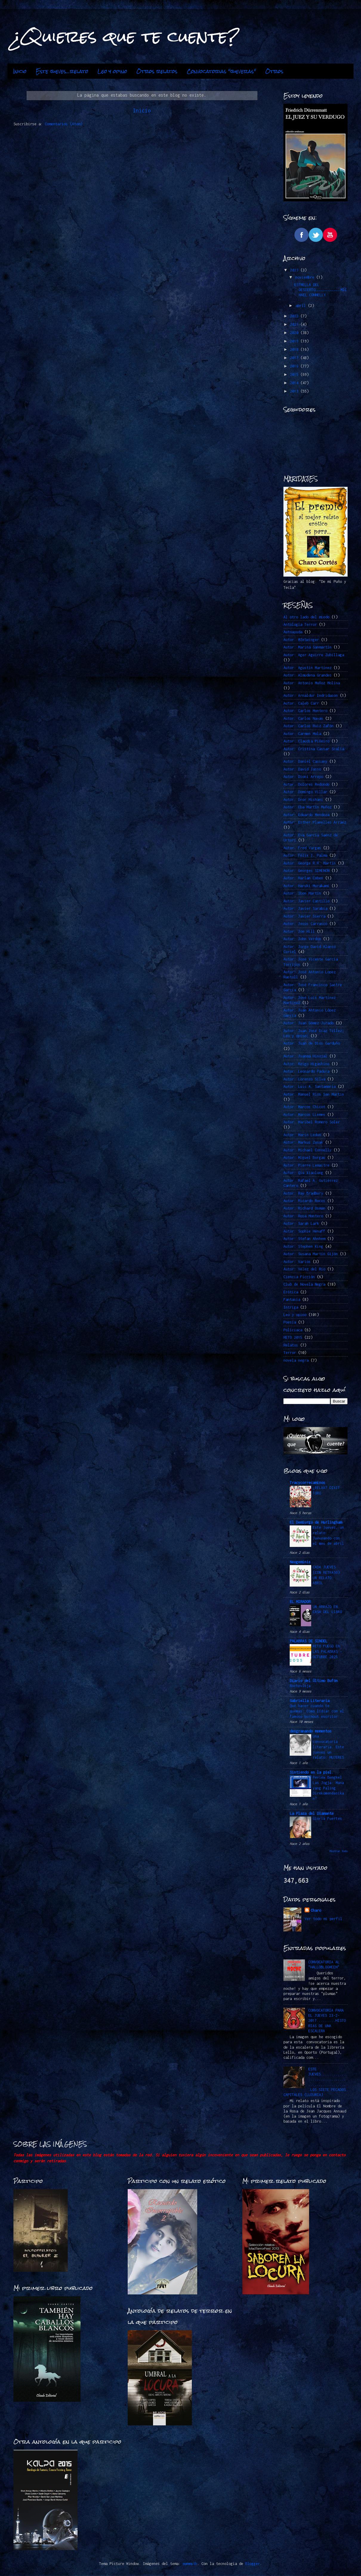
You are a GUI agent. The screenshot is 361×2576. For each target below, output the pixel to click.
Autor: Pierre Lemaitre (306, 1165)
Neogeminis (300, 1562)
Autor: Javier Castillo (306, 901)
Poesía (289, 1322)
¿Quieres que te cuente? (126, 36)
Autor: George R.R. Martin (309, 863)
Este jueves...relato (62, 71)
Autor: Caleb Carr (301, 703)
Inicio (20, 71)
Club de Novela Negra (304, 1284)
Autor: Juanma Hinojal (305, 1056)
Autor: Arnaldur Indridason (310, 695)
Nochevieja (300, 1686)
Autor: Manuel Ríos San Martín (313, 1094)
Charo (316, 1910)
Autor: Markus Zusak (303, 1142)
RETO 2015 (292, 1337)
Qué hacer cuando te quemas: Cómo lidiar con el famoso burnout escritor (317, 1711)
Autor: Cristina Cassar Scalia (313, 749)
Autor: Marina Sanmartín (307, 647)
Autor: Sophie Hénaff (304, 1231)
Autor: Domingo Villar (305, 792)
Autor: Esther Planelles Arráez (314, 822)
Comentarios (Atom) (63, 124)
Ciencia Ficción (299, 1277)
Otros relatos (157, 71)
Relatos (290, 1345)
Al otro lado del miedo (306, 617)
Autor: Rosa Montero (303, 1216)
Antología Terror (300, 624)
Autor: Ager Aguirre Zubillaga (313, 655)
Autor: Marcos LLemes (304, 1114)
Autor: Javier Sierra (304, 916)
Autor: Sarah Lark (301, 1223)
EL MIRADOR (300, 1601)
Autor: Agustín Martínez (307, 667)
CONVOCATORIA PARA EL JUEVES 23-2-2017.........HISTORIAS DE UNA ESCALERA (327, 2020)
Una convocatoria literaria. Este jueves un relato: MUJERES (328, 1747)
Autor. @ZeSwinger (301, 639)
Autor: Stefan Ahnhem (304, 1238)
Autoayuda (292, 632)
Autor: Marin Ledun (302, 1135)
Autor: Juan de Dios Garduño (311, 1043)
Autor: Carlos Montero (305, 710)
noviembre (305, 277)
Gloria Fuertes (327, 1818)
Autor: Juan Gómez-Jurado (308, 1023)
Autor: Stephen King (303, 1246)
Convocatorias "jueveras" (221, 71)
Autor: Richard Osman (304, 1208)
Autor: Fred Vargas (302, 848)
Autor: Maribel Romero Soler (311, 1122)
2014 (295, 383)
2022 (295, 316)
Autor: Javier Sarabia (305, 908)
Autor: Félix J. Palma (305, 855)
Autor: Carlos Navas (303, 718)
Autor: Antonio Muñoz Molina (311, 683)
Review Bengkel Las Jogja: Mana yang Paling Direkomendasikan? (328, 1788)
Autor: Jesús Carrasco (305, 923)
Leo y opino (112, 71)
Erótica (290, 1292)
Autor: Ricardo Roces (304, 1201)
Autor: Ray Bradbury (303, 1193)
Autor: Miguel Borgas (304, 1157)
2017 (295, 358)
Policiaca (292, 1330)
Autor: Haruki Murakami (306, 886)
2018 (295, 349)
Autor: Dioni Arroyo (303, 776)
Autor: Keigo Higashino (306, 1064)
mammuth (190, 2563)
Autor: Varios (297, 1261)
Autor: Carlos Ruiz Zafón (308, 726)
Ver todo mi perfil (323, 1918)
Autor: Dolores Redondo (306, 784)
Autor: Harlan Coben (303, 878)
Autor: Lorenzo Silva (304, 1079)
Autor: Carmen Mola (302, 733)
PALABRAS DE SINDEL (308, 1641)
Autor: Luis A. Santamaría (309, 1086)
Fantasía (291, 1299)
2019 (295, 341)
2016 (295, 366)
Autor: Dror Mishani (303, 799)
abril (301, 305)
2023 (295, 270)
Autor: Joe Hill (299, 931)
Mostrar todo (339, 1851)
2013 (295, 391)
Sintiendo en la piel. (312, 1772)
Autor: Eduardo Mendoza (306, 815)
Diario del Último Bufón (314, 1680)
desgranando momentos (310, 1731)
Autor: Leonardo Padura (306, 1071)
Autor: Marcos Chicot (304, 1107)
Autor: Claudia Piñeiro (306, 741)
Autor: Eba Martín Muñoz (307, 807)
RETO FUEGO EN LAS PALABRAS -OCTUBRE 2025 (327, 1651)
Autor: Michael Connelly (307, 1150)
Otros (274, 71)
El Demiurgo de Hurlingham (316, 1522)
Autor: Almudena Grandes (307, 675)
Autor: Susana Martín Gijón (310, 1254)
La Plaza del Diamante (312, 1813)
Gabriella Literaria (309, 1700)
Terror (289, 1352)
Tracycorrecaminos (307, 1482)
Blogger (252, 2563)
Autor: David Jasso (302, 769)
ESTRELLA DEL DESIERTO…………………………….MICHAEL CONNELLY (320, 289)
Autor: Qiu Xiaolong (303, 1172)
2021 (295, 324)
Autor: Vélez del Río (304, 1269)
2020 (295, 333)
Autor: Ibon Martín (302, 893)
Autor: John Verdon (302, 939)
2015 (295, 374)
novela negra (295, 1360)
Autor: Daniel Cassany (305, 761)
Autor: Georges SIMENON (306, 870)
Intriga (290, 1307)
